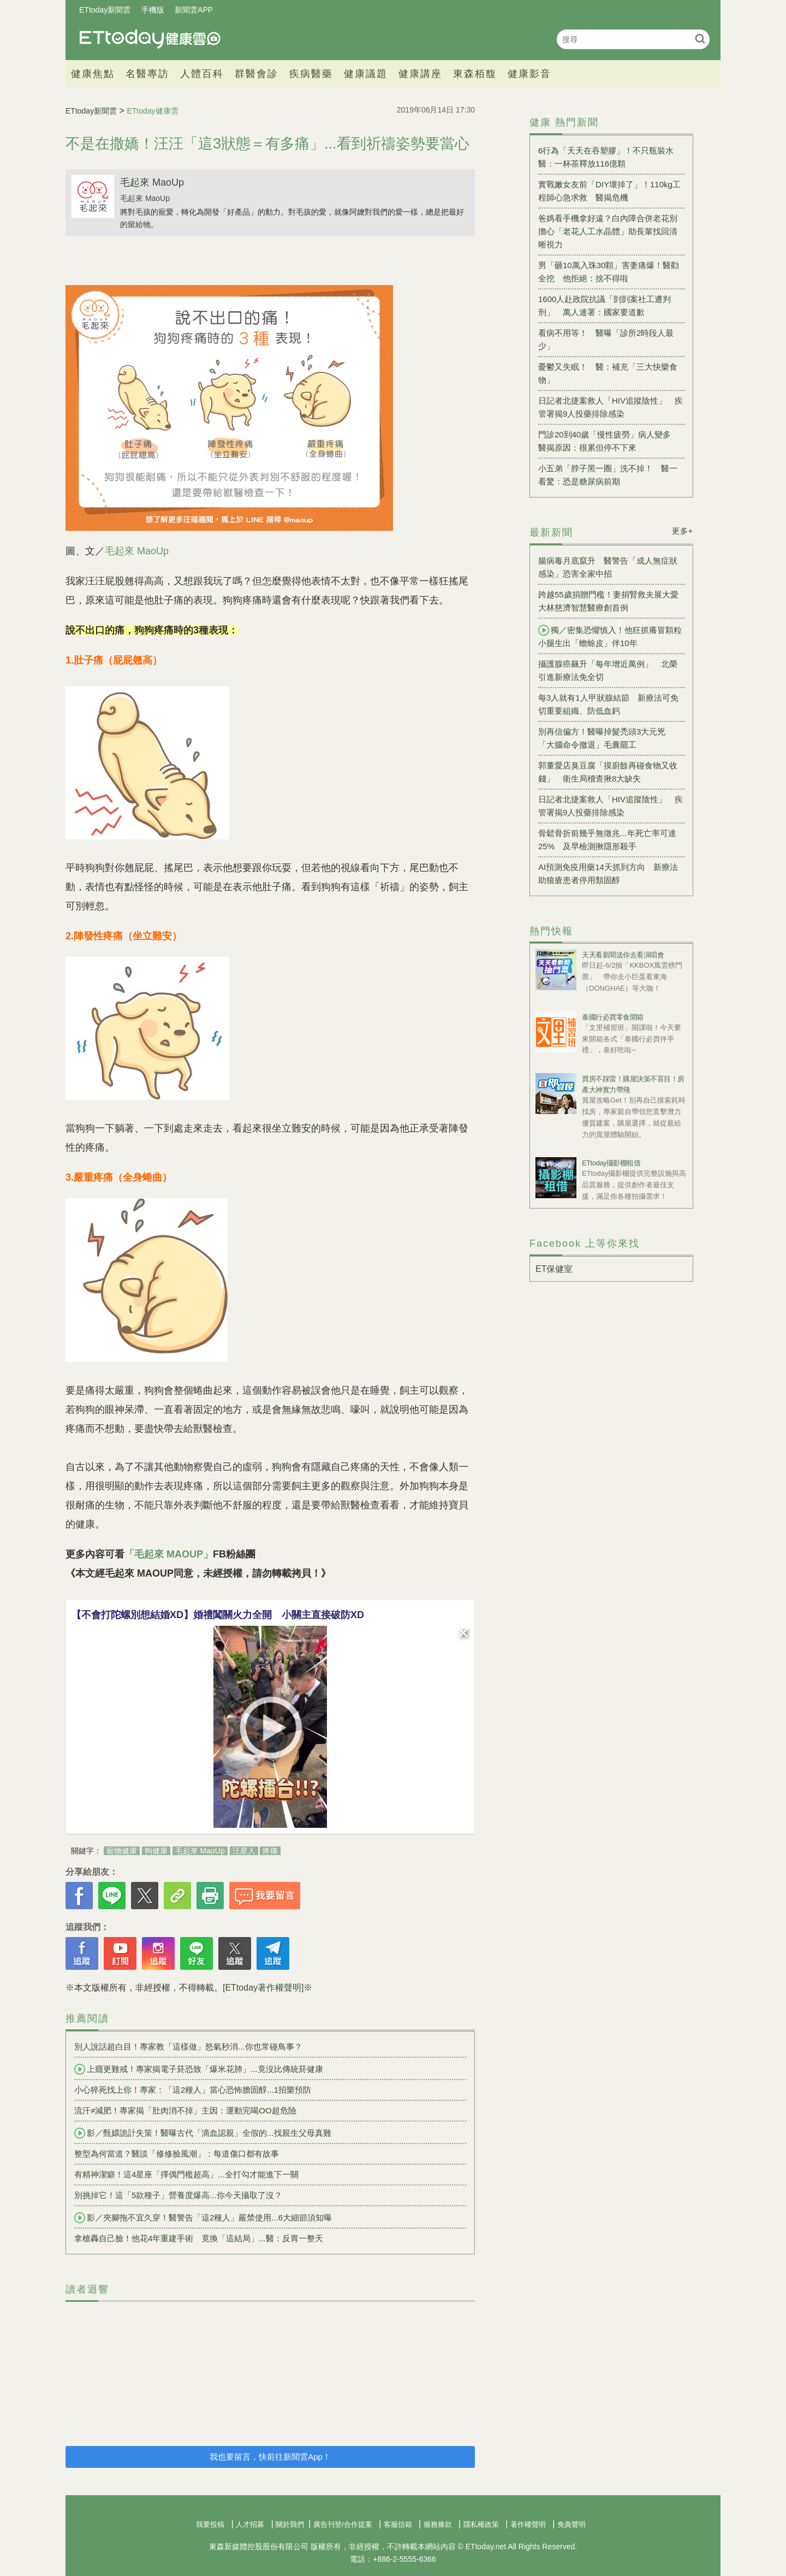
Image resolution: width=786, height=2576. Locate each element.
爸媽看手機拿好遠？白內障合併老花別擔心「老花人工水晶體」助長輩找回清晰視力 (607, 231)
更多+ (682, 530)
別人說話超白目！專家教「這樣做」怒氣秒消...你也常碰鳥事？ (188, 2046)
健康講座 (420, 73)
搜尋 (700, 38)
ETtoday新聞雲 (104, 9)
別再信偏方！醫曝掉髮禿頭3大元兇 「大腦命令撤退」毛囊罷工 (606, 738)
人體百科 (202, 73)
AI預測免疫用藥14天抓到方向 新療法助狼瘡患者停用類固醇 (608, 873)
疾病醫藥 (311, 73)
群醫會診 (256, 73)
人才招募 (250, 2524)
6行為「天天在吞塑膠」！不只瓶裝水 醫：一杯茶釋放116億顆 (610, 157)
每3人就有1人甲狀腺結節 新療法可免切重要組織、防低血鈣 (608, 704)
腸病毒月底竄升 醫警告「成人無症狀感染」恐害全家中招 (607, 567)
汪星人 (244, 1850)
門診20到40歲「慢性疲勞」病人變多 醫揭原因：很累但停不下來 (608, 441)
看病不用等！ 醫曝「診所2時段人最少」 (606, 339)
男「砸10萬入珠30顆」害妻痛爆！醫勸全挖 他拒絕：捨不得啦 (608, 271)
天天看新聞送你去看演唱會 (623, 955)
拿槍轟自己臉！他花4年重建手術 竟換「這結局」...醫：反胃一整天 (198, 2238)
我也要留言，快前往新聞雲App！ (270, 2456)
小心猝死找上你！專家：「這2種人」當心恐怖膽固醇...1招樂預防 (192, 2089)
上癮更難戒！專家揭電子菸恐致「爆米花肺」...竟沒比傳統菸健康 (198, 2069)
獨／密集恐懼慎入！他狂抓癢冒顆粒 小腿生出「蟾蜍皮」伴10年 (611, 636)
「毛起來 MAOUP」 (168, 1554)
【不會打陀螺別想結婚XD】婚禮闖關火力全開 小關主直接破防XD (218, 1614)
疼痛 (270, 1850)
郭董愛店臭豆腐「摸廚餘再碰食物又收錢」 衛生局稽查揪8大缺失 (607, 772)
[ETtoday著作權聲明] (263, 1987)
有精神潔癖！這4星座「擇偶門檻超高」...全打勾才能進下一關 (186, 2174)
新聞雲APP (194, 9)
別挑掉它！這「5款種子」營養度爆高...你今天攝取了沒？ (178, 2195)
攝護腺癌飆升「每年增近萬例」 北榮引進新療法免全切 (607, 670)
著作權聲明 (528, 2524)
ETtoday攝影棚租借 (611, 1163)
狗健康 (156, 1850)
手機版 (152, 9)
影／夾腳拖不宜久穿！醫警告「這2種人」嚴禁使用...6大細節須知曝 (203, 2217)
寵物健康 (121, 1850)
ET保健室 (554, 1269)
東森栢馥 (475, 73)
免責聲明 (571, 2524)
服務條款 (438, 2524)
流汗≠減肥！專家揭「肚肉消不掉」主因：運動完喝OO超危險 (185, 2110)
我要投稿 (210, 2524)
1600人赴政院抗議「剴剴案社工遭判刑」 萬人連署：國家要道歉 (604, 305)
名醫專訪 (147, 73)
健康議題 (366, 73)
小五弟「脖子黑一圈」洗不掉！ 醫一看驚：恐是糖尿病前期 (607, 475)
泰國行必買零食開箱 (613, 1017)
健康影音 (529, 73)
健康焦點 (93, 73)
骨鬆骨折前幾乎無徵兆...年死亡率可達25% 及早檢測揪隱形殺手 (607, 839)
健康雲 (150, 39)
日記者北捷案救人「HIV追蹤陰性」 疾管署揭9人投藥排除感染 (610, 407)
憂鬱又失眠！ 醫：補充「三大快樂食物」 (607, 373)
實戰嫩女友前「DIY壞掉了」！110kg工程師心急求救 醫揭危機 (609, 191)
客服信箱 (398, 2524)
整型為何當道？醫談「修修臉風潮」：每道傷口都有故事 (176, 2153)
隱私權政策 (481, 2524)
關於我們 (290, 2524)
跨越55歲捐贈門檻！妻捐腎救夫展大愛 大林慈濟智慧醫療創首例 (611, 601)
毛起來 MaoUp (152, 182)
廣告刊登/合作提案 (342, 2524)
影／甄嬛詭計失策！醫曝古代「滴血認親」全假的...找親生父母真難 (202, 2133)
